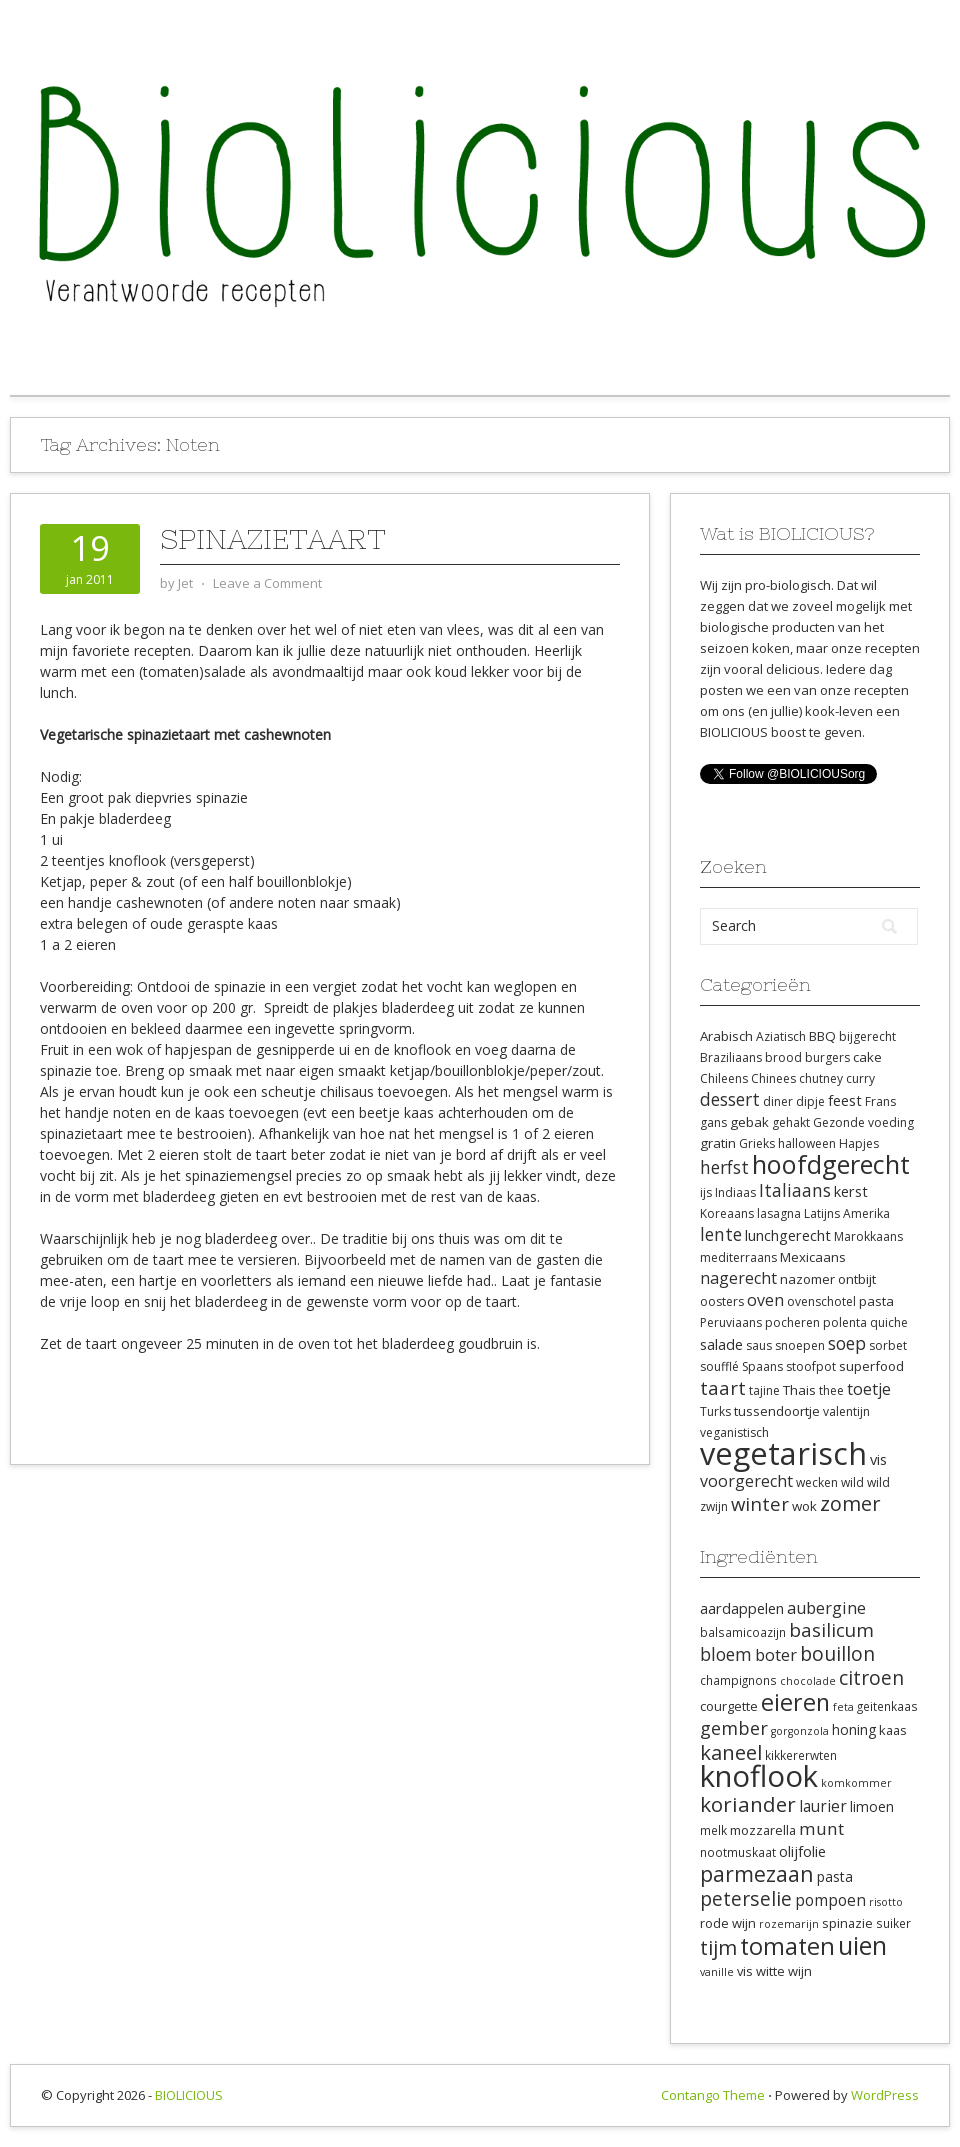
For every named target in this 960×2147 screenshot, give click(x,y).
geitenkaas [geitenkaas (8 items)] (887, 1706)
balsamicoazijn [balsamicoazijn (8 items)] (743, 1632)
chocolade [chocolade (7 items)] (808, 1681)
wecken (817, 1482)
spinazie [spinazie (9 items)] (847, 1923)
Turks (715, 1411)
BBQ (822, 1036)
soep (847, 1343)
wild (852, 1482)
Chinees (773, 1078)
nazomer (807, 1279)
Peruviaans (731, 1322)
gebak (749, 1122)
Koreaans (727, 1213)
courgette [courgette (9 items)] (729, 1706)
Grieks (757, 1143)
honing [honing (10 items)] (854, 1729)
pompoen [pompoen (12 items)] (830, 1900)
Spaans (762, 1366)
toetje (869, 1389)
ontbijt (857, 1279)
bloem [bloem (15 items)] (726, 1654)
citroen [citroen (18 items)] (871, 1677)
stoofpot (811, 1366)
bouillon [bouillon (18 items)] (837, 1653)
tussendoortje (777, 1411)
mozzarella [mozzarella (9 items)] (763, 1830)
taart (723, 1387)
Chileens (724, 1078)
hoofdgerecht (831, 1164)
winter (760, 1503)
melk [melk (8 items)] (713, 1830)
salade (721, 1344)
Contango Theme (713, 2095)
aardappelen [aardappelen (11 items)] (742, 1608)
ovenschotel (821, 1301)
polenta (845, 1322)
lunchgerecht (788, 1235)
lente (721, 1234)
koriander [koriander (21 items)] (748, 1804)
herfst (724, 1167)
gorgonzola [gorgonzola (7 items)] (800, 1731)
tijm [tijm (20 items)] (718, 1947)
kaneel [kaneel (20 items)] (731, 1752)
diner (778, 1101)
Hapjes (859, 1143)
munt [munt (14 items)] (821, 1828)
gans (713, 1122)
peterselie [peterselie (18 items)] (746, 1898)
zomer (850, 1503)
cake (867, 1057)
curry (860, 1078)
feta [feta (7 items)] (843, 1707)
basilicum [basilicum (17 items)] (831, 1630)
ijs (706, 1192)
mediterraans (738, 1257)
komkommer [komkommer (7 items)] (856, 1783)
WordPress (885, 2095)
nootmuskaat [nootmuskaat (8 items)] (738, 1852)
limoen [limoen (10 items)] (872, 1806)
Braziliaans (731, 1057)
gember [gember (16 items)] (734, 1728)
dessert (730, 1099)
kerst (851, 1191)
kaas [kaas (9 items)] (893, 1730)
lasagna (779, 1213)
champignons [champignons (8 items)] (738, 1680)
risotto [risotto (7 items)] (886, 1902)
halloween (807, 1143)
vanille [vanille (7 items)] (717, 1972)
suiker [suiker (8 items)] (893, 1923)
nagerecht (738, 1278)
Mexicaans (813, 1257)
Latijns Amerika (847, 1213)
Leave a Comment (267, 583)
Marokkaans (868, 1236)
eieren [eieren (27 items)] (795, 1702)
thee (831, 1390)
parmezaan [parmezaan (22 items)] (757, 1873)
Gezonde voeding (863, 1122)
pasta (876, 1301)
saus (759, 1345)
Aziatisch (781, 1036)
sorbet (888, 1345)
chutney (821, 1078)
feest (845, 1100)
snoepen (800, 1345)
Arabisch (726, 1036)
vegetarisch (783, 1453)
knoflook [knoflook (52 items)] (759, 1776)
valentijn (846, 1411)
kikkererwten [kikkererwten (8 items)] (801, 1755)
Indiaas (735, 1192)
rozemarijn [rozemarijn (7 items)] (789, 1924)
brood (783, 1057)
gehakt (791, 1122)
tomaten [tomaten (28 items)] (787, 1946)
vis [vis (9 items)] (745, 1971)
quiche (889, 1322)
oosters (722, 1301)
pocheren (792, 1322)
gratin (718, 1143)
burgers (827, 1057)
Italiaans (795, 1190)
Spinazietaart (273, 539)
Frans (880, 1101)
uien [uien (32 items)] (862, 1945)
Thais (799, 1390)
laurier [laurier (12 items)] (823, 1806)
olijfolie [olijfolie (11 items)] (802, 1851)
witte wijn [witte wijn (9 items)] (784, 1971)
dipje (810, 1101)
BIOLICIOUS (189, 2095)
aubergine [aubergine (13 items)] (826, 1608)
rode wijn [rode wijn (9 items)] (728, 1923)
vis (878, 1459)
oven (765, 1300)
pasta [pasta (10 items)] (835, 1876)
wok (804, 1506)
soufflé (719, 1366)
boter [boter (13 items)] (776, 1655)
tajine (764, 1390)
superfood (871, 1366)
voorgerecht (746, 1481)
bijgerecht (867, 1036)
